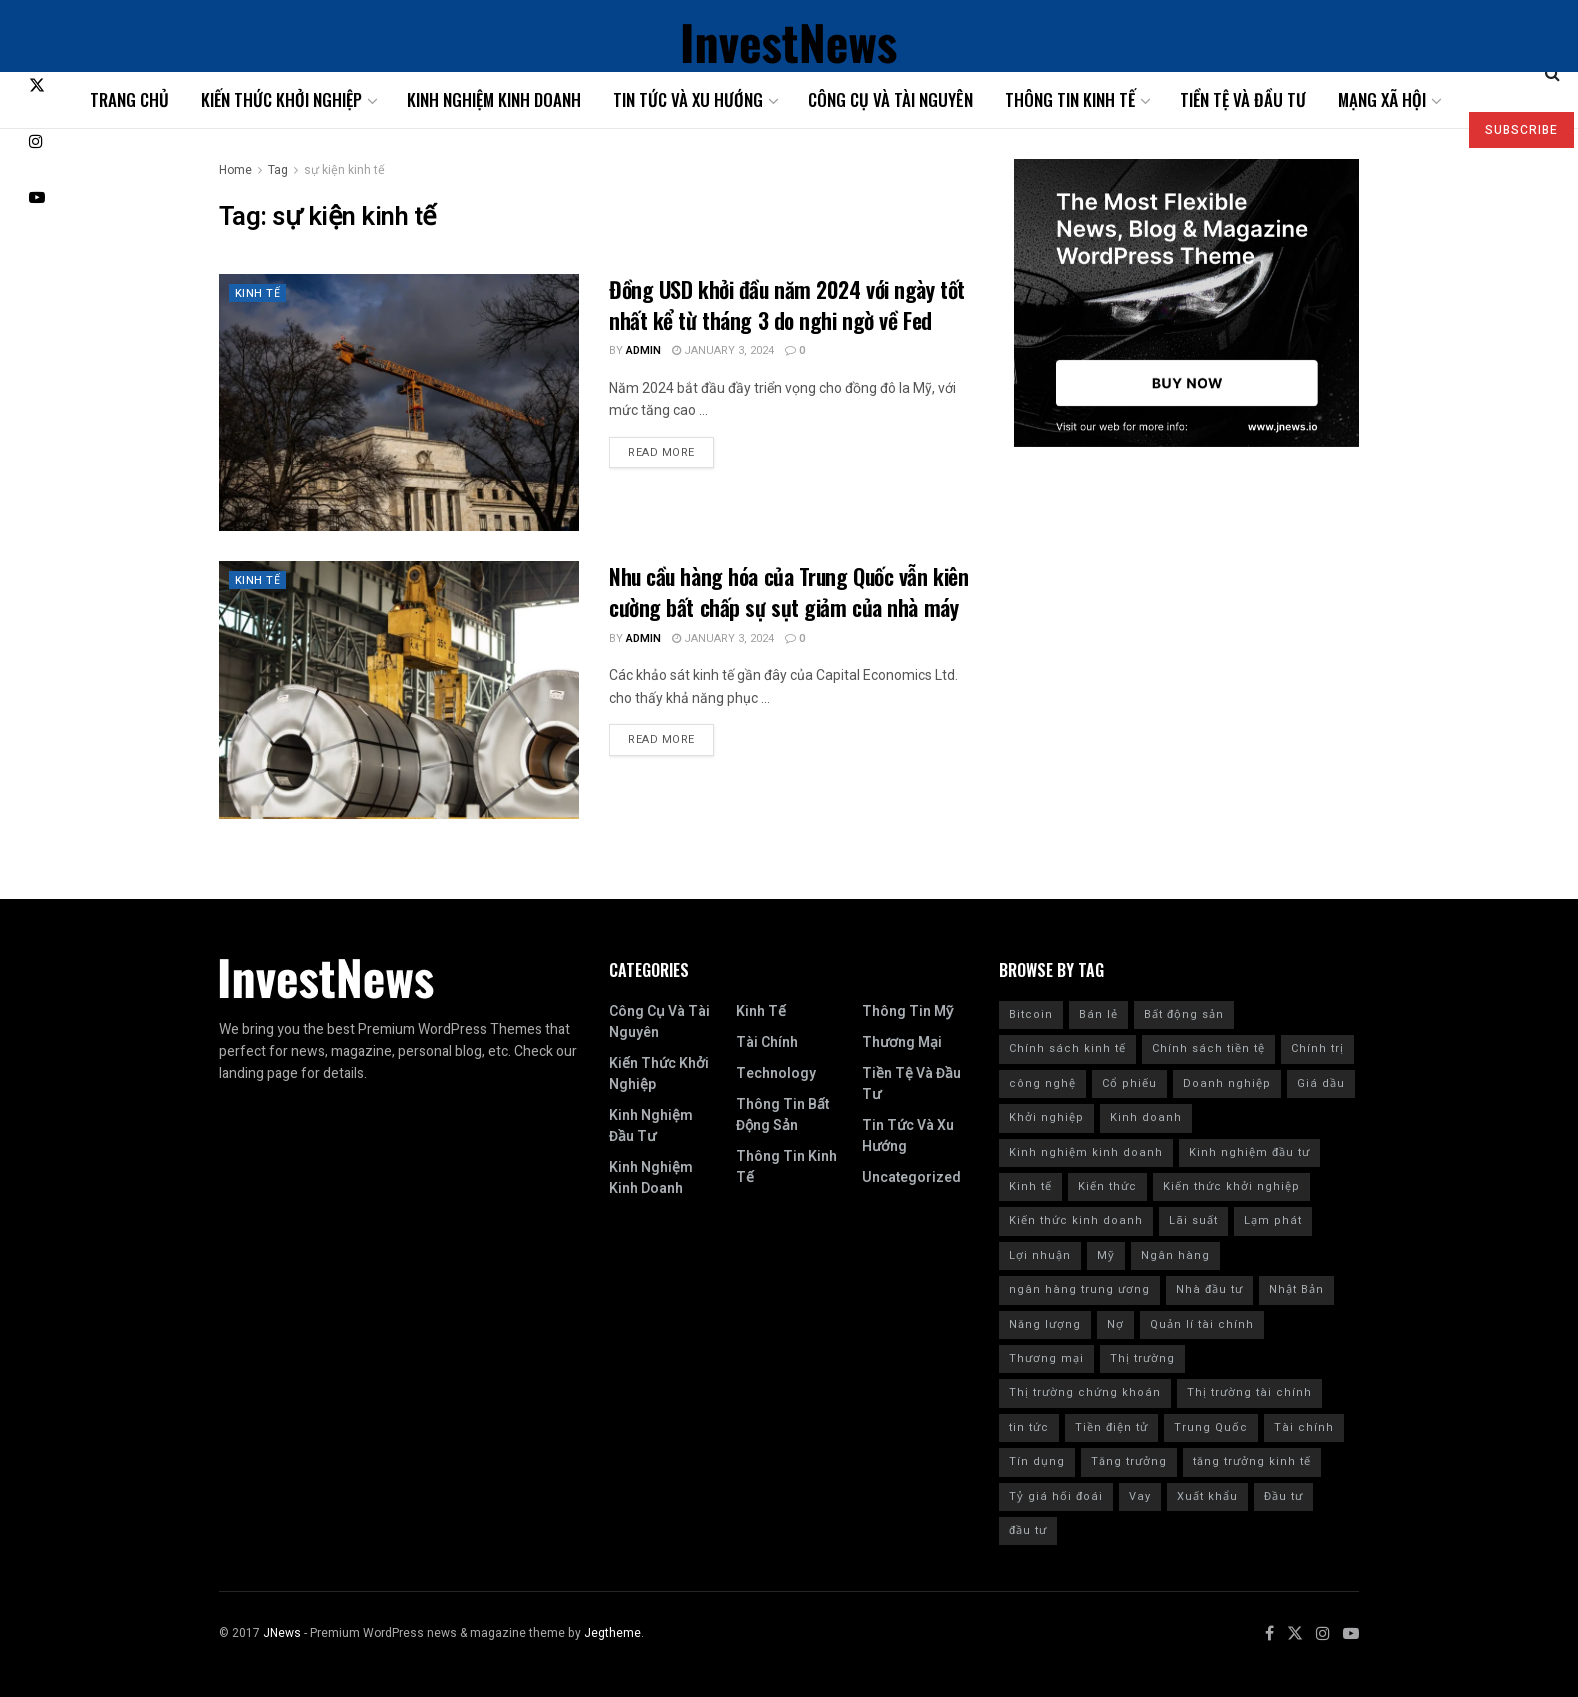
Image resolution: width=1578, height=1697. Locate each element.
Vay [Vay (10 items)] (1140, 1496)
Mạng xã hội (1382, 99)
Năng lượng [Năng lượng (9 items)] (1045, 1324)
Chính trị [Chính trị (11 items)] (1317, 1048)
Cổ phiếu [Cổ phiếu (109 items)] (1129, 1083)
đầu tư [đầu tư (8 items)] (1028, 1530)
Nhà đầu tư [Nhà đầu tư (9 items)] (1209, 1289)
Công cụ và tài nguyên (890, 99)
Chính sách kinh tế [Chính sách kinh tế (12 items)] (1067, 1048)
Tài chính (767, 1042)
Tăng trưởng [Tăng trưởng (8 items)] (1129, 1461)
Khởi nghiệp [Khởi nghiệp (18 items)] (1046, 1117)
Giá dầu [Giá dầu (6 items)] (1321, 1083)
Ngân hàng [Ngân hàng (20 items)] (1175, 1255)
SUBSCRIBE (1521, 130)
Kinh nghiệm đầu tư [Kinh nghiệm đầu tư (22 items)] (1249, 1152)
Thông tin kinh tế (1070, 99)
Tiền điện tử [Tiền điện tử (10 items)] (1111, 1427)
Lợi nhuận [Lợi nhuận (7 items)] (1040, 1255)
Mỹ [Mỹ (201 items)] (1106, 1255)
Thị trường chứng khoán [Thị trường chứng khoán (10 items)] (1085, 1392)
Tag (278, 170)
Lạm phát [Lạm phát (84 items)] (1273, 1220)
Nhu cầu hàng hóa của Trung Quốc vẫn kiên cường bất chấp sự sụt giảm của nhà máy (788, 591)
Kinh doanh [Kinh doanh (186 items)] (1146, 1117)
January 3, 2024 (723, 350)
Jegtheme (612, 1633)
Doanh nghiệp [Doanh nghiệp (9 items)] (1227, 1083)
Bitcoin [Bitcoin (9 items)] (1031, 1014)
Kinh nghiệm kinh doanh (494, 99)
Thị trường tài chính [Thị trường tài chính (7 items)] (1249, 1392)
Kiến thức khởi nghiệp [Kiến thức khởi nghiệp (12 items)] (1231, 1186)
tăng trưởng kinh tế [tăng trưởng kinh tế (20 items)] (1252, 1461)
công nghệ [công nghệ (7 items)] (1042, 1083)
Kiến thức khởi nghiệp (281, 99)
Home (235, 170)
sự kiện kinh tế (344, 170)
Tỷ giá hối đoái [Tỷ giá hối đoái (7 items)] (1056, 1496)
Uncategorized (911, 1177)
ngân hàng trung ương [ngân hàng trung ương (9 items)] (1079, 1289)
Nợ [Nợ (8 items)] (1115, 1324)
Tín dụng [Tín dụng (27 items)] (1037, 1461)
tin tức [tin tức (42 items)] (1029, 1427)
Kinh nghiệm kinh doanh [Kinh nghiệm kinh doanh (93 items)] (1086, 1152)
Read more (661, 452)
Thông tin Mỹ (907, 1011)
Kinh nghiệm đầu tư (651, 1126)
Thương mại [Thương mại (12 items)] (1046, 1358)
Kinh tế (258, 294)
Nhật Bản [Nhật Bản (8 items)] (1296, 1289)
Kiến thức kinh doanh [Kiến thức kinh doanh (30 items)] (1076, 1220)
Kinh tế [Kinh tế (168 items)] (1030, 1186)
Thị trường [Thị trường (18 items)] (1142, 1358)
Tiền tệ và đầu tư (1243, 99)
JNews (282, 1633)
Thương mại (902, 1042)
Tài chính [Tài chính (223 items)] (1304, 1427)
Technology (776, 1073)
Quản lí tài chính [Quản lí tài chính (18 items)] (1202, 1324)
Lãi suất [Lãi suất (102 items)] (1193, 1220)
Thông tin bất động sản (782, 1115)
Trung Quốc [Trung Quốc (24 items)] (1211, 1427)
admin (643, 350)
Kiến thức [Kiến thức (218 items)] (1107, 1186)
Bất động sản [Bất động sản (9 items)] (1184, 1014)
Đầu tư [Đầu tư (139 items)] (1283, 1496)
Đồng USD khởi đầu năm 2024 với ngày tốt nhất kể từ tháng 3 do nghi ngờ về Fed (787, 304)
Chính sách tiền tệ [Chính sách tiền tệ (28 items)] (1208, 1048)
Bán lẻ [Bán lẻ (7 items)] (1098, 1014)
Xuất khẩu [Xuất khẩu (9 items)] (1207, 1496)
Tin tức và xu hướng (688, 99)
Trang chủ (129, 99)
